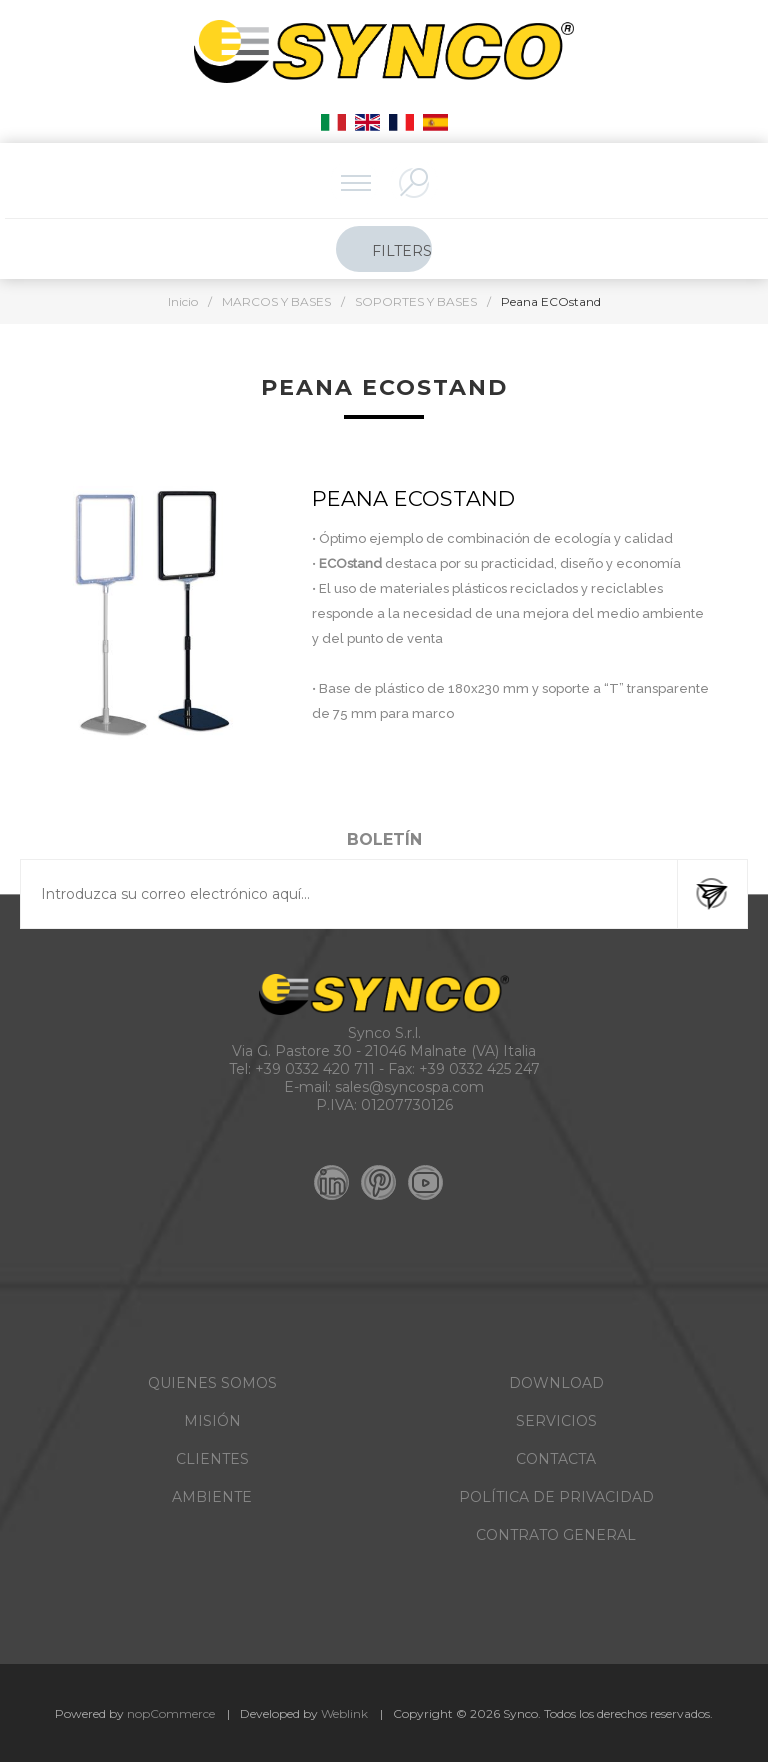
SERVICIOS (556, 1421)
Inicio (183, 301)
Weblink (344, 1713)
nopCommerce (171, 1713)
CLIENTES (212, 1459)
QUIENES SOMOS (212, 1383)
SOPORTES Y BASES (416, 301)
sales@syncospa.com (409, 1087)
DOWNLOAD (556, 1383)
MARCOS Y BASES (276, 301)
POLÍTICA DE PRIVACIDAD (556, 1497)
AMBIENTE (212, 1497)
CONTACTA (556, 1459)
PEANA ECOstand (413, 498)
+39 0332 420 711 (315, 1069)
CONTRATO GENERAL (556, 1535)
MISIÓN (212, 1421)
